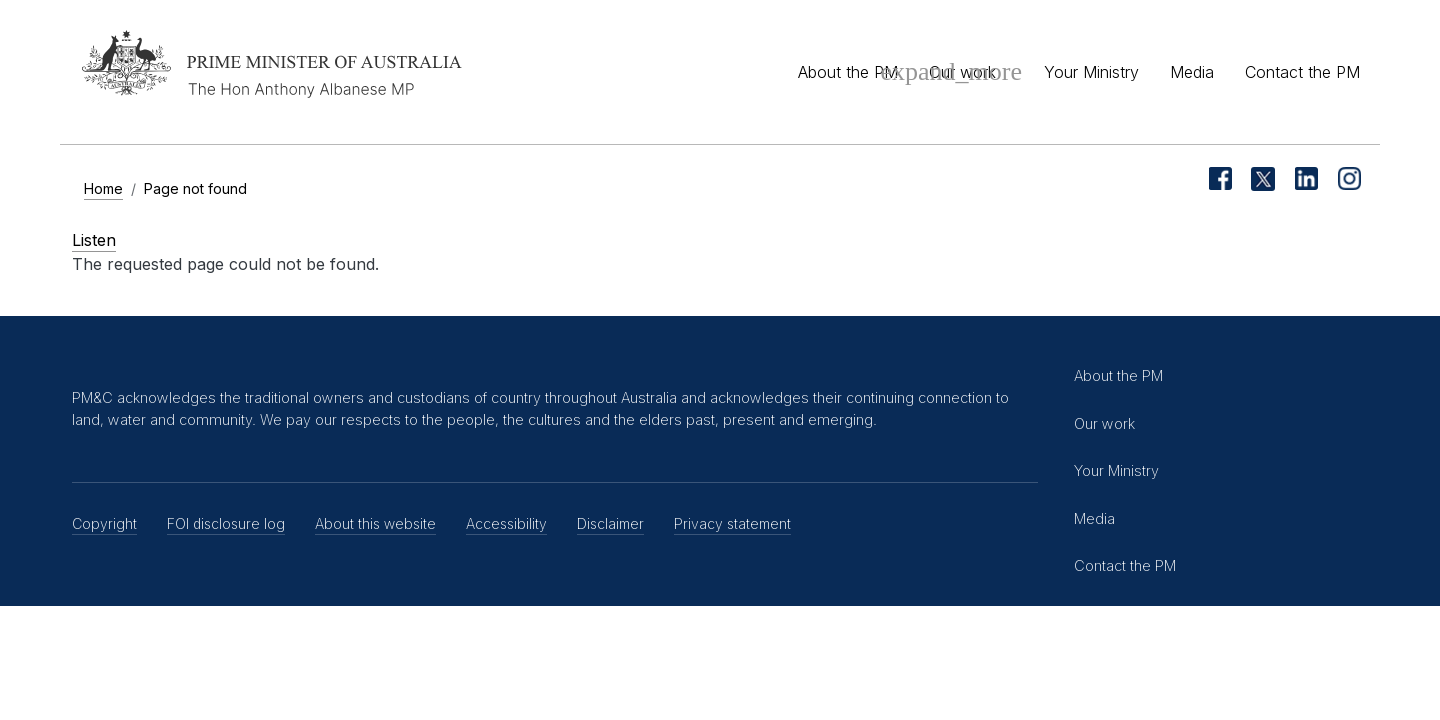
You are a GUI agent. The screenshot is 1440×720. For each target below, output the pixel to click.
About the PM (848, 72)
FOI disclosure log (226, 523)
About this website (375, 523)
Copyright (104, 523)
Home (103, 188)
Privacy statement (732, 523)
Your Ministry (1091, 72)
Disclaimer (610, 523)
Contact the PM (1302, 72)
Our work (962, 72)
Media (1192, 72)
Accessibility (506, 523)
